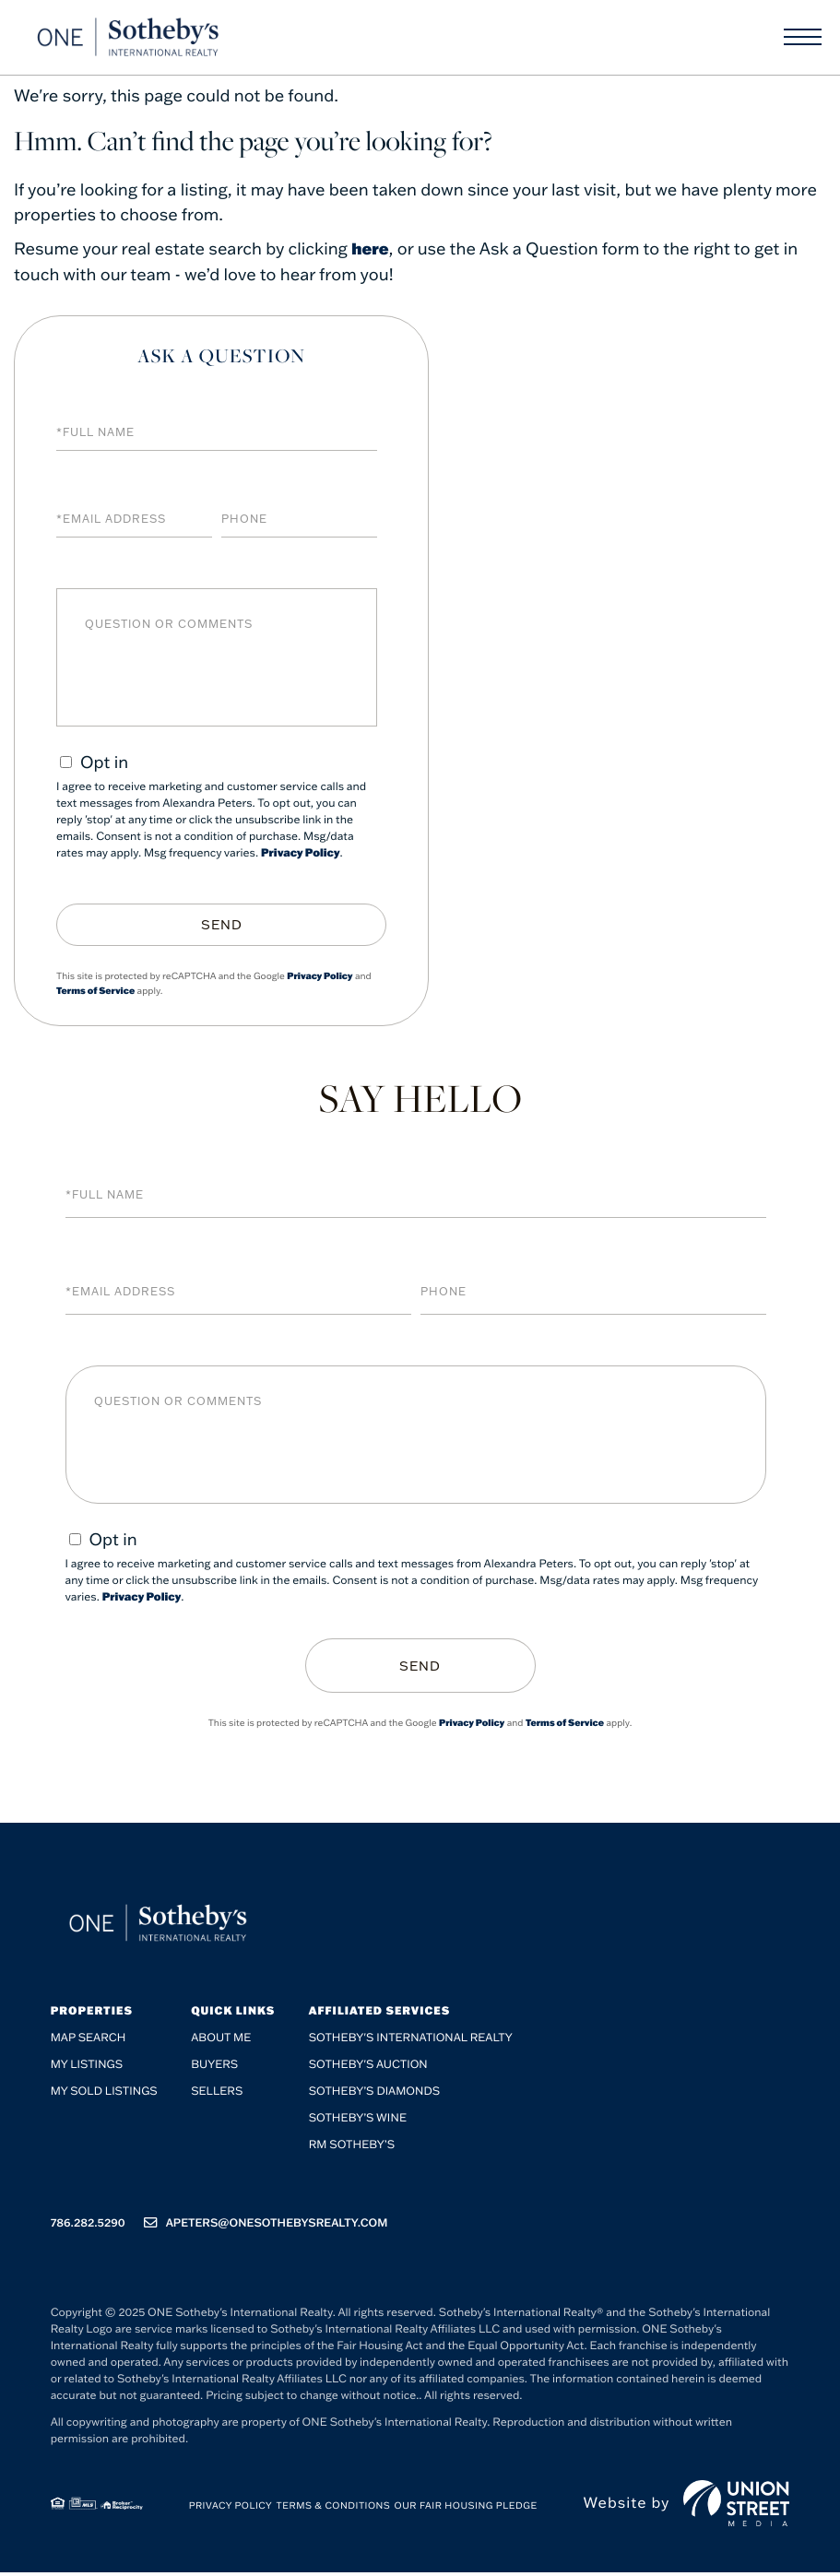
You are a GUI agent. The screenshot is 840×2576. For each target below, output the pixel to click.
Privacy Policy (300, 853)
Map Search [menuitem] (88, 2042)
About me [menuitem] (221, 2042)
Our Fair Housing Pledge (466, 2509)
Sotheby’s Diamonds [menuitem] (375, 2095)
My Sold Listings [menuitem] (104, 2095)
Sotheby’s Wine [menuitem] (358, 2122)
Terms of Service (95, 990)
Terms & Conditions (334, 2509)
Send (222, 924)
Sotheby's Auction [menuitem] (368, 2068)
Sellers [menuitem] (217, 2095)
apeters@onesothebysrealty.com (266, 2227)
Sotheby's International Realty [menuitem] (411, 2042)
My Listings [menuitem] (87, 2068)
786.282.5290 (88, 2227)
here (370, 248)
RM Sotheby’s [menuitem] (352, 2149)
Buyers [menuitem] (214, 2068)
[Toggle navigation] (803, 41)
